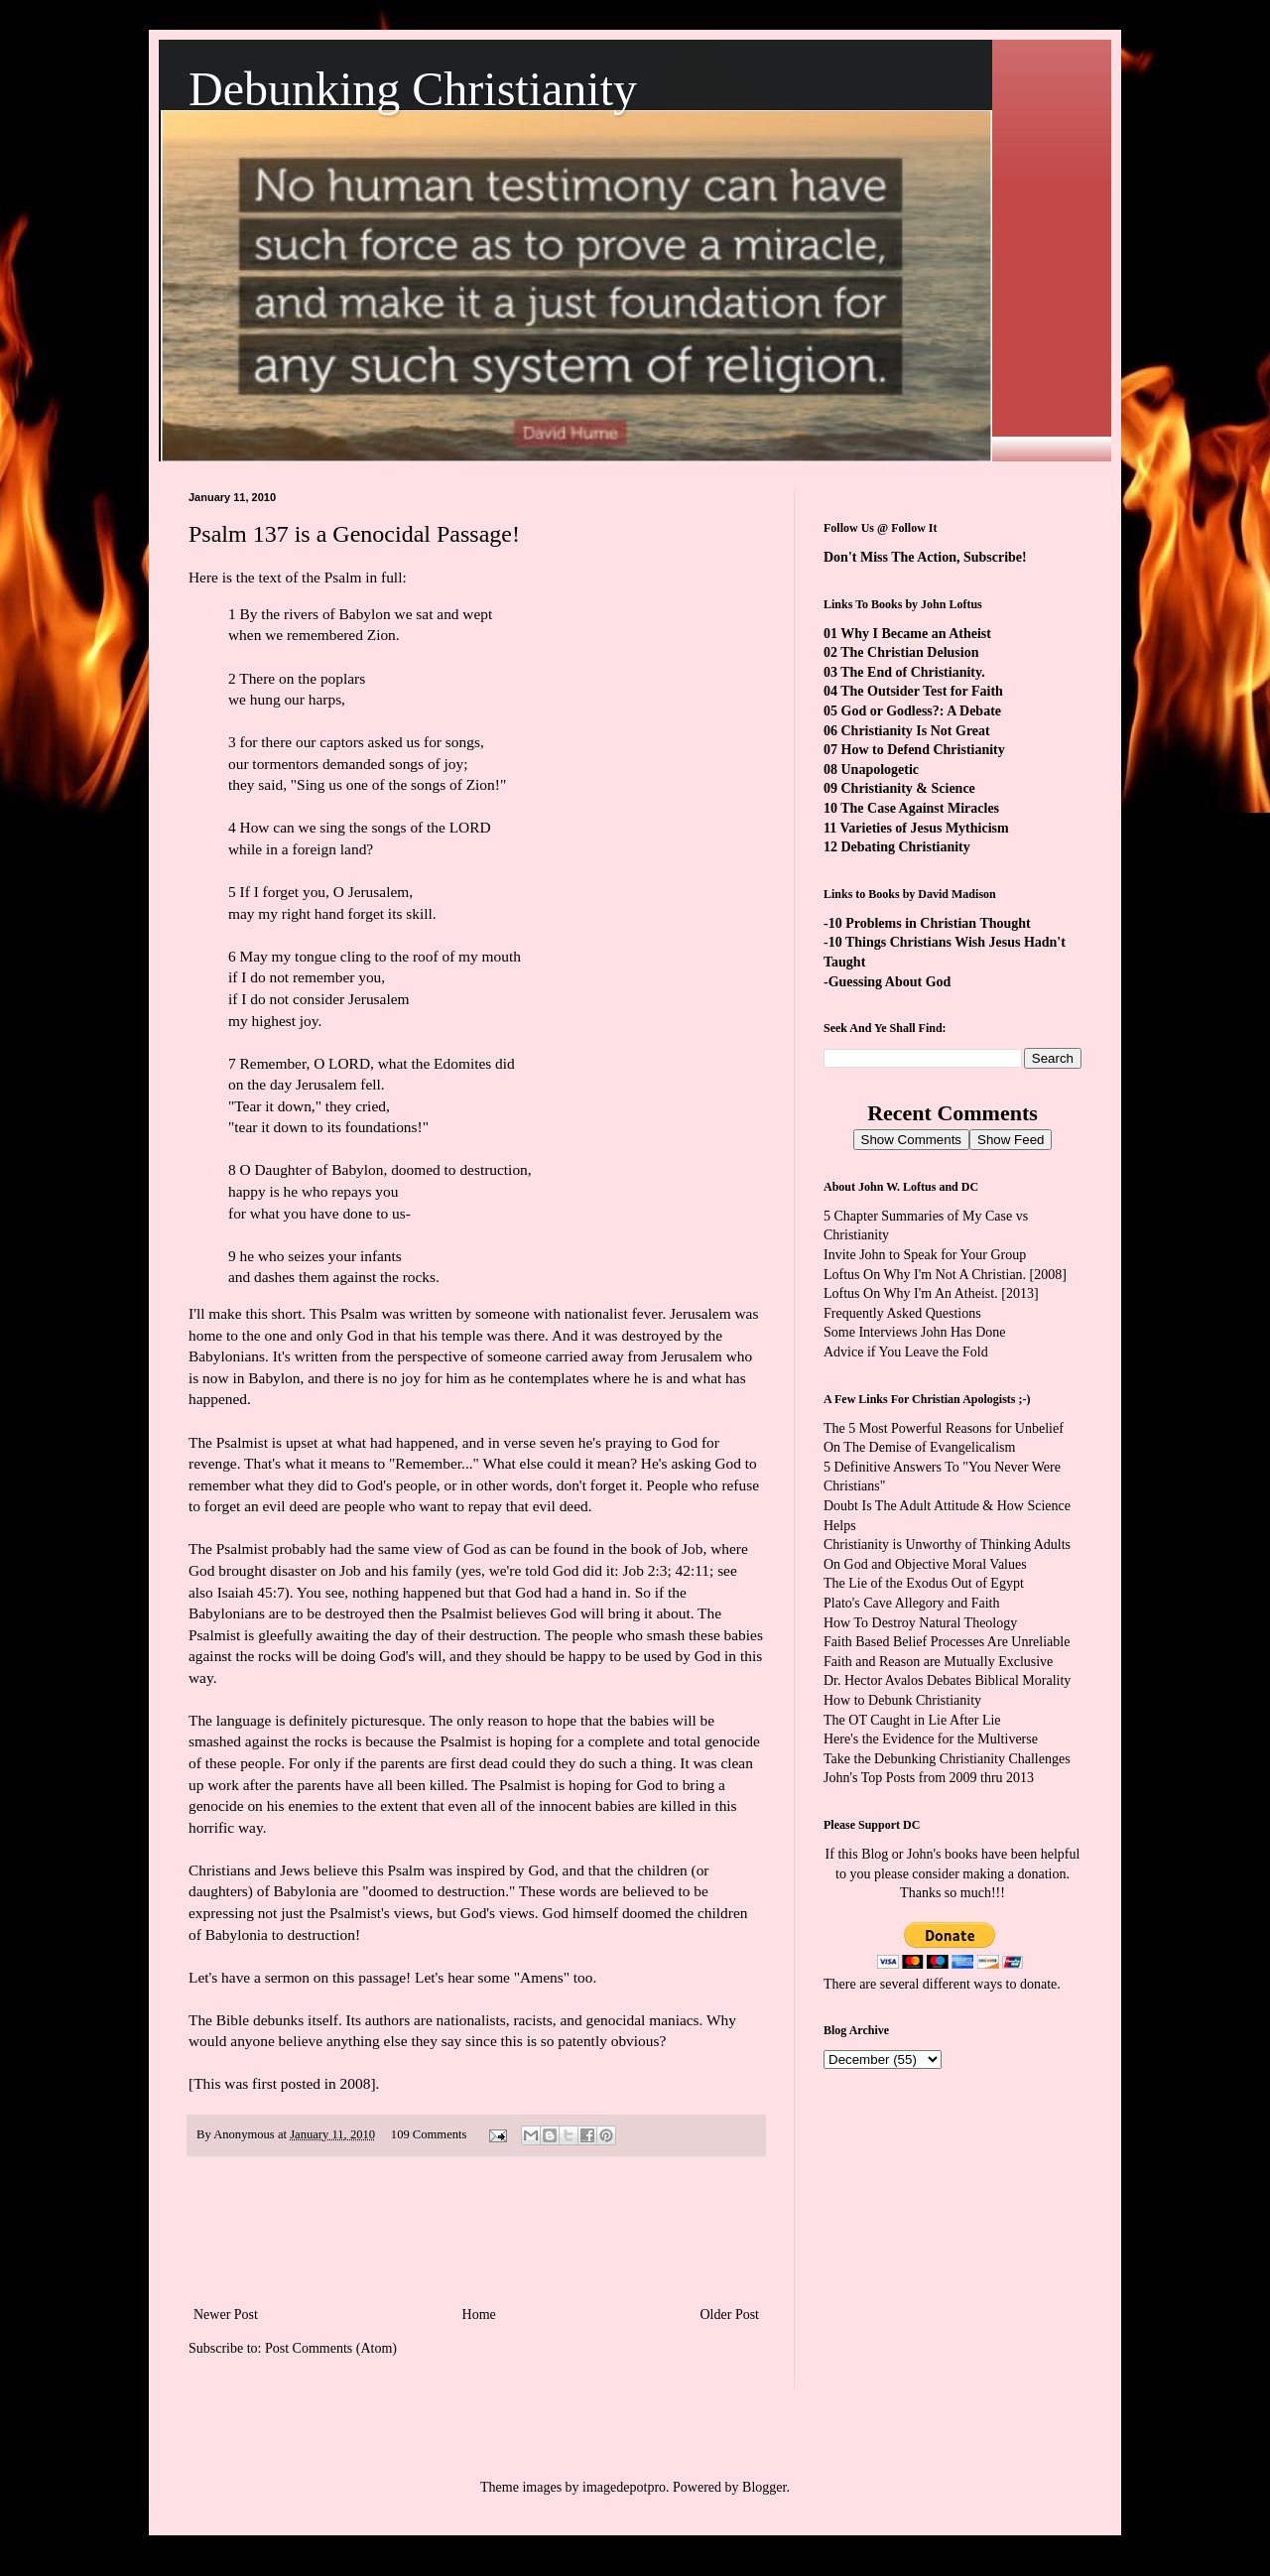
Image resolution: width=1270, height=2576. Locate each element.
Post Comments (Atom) (331, 2348)
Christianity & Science (908, 788)
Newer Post (225, 2314)
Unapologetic (880, 769)
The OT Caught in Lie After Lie (912, 1720)
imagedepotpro (624, 2487)
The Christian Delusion (909, 652)
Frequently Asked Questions (902, 1313)
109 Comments (429, 2134)
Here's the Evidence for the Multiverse (931, 1739)
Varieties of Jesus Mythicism (923, 828)
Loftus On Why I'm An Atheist (909, 1293)
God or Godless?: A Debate (921, 711)
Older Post (730, 2314)
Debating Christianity (905, 846)
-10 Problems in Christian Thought (927, 923)
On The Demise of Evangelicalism (919, 1447)
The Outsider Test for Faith (921, 691)
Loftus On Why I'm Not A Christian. (925, 1274)
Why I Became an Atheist (915, 633)
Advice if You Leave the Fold (906, 1352)
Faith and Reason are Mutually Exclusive (938, 1661)
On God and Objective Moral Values (925, 1564)
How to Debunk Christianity (902, 1700)
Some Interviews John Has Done (915, 1332)
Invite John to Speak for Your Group (925, 1254)
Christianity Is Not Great (915, 730)
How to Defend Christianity (923, 749)
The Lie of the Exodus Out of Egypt (924, 1583)
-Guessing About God (887, 981)
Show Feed (1010, 1139)
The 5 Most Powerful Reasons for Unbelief (944, 1428)
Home (479, 2314)
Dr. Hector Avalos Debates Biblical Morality (947, 1680)
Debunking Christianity (413, 89)
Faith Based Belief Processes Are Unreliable (947, 1641)
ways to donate (1015, 1984)
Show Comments (911, 1139)
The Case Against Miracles (919, 808)
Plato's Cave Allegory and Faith (912, 1603)
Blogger (764, 2487)
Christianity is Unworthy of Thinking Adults (947, 1544)
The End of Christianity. (912, 672)
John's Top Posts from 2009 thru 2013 (929, 1777)
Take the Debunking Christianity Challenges (947, 1758)
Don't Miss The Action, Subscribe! (925, 557)
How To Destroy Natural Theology (920, 1622)
